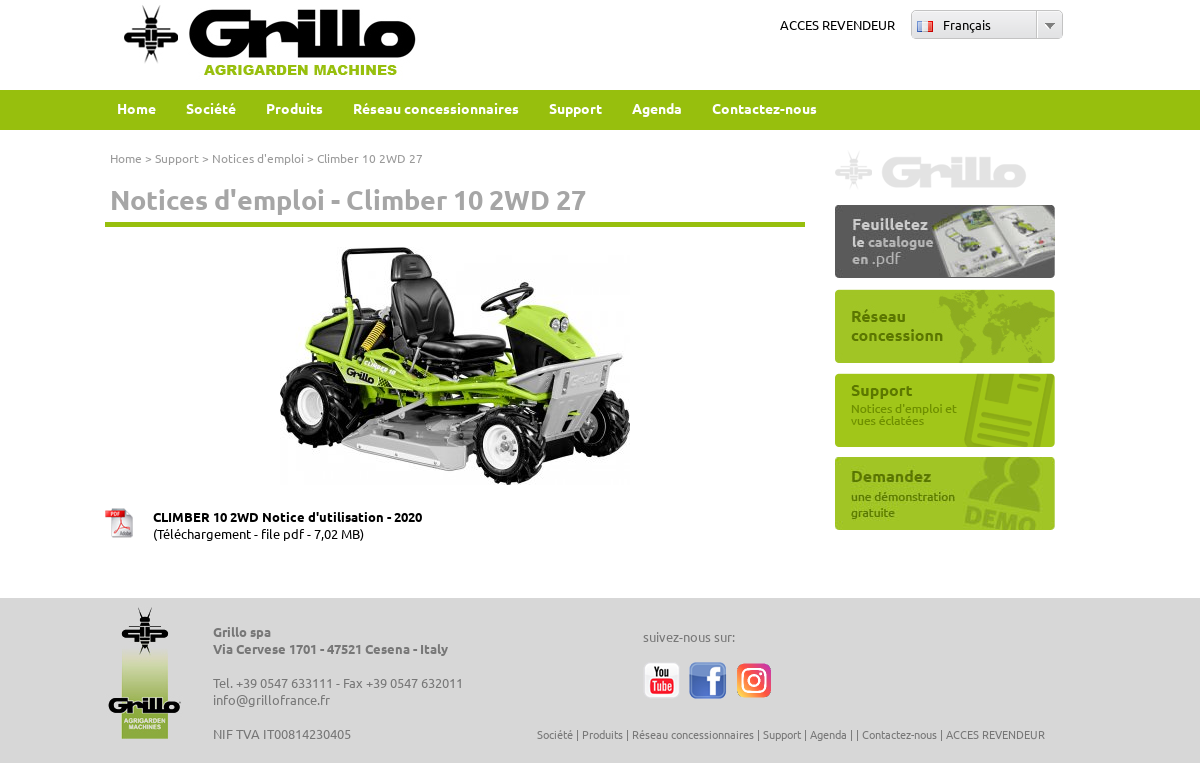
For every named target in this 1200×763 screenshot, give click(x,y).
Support (177, 158)
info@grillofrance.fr (271, 699)
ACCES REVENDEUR (837, 24)
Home (126, 158)
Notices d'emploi (258, 158)
